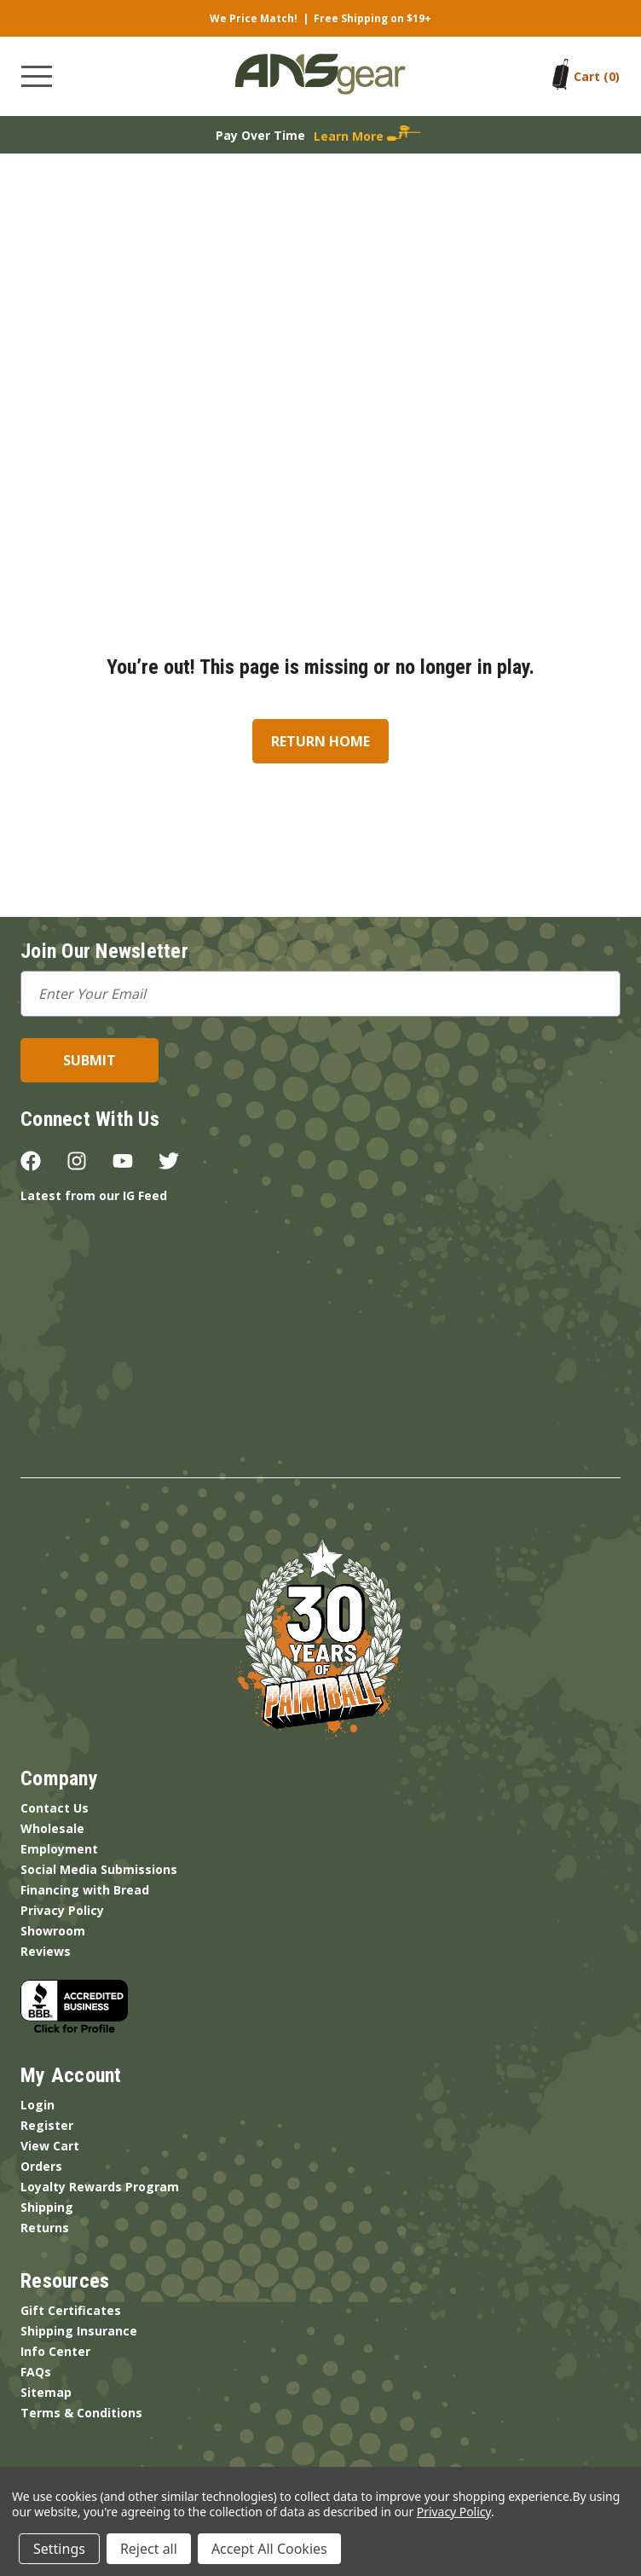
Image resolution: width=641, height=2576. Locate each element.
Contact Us (54, 1808)
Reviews (45, 1951)
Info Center (55, 2351)
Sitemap (46, 2392)
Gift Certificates (70, 2310)
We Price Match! (253, 18)
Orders (41, 2166)
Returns (44, 2227)
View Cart (49, 2146)
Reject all (148, 2548)
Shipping (46, 2207)
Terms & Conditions (81, 2413)
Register (46, 2125)
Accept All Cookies (269, 2548)
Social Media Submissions (98, 1869)
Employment (59, 1849)
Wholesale (52, 1828)
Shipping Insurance (78, 2331)
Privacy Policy (62, 1910)
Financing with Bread (84, 1890)
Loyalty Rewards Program (99, 2187)
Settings (59, 2548)
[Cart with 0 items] (597, 76)
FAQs (35, 2372)
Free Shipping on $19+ (372, 18)
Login (37, 2105)
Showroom (52, 1931)
